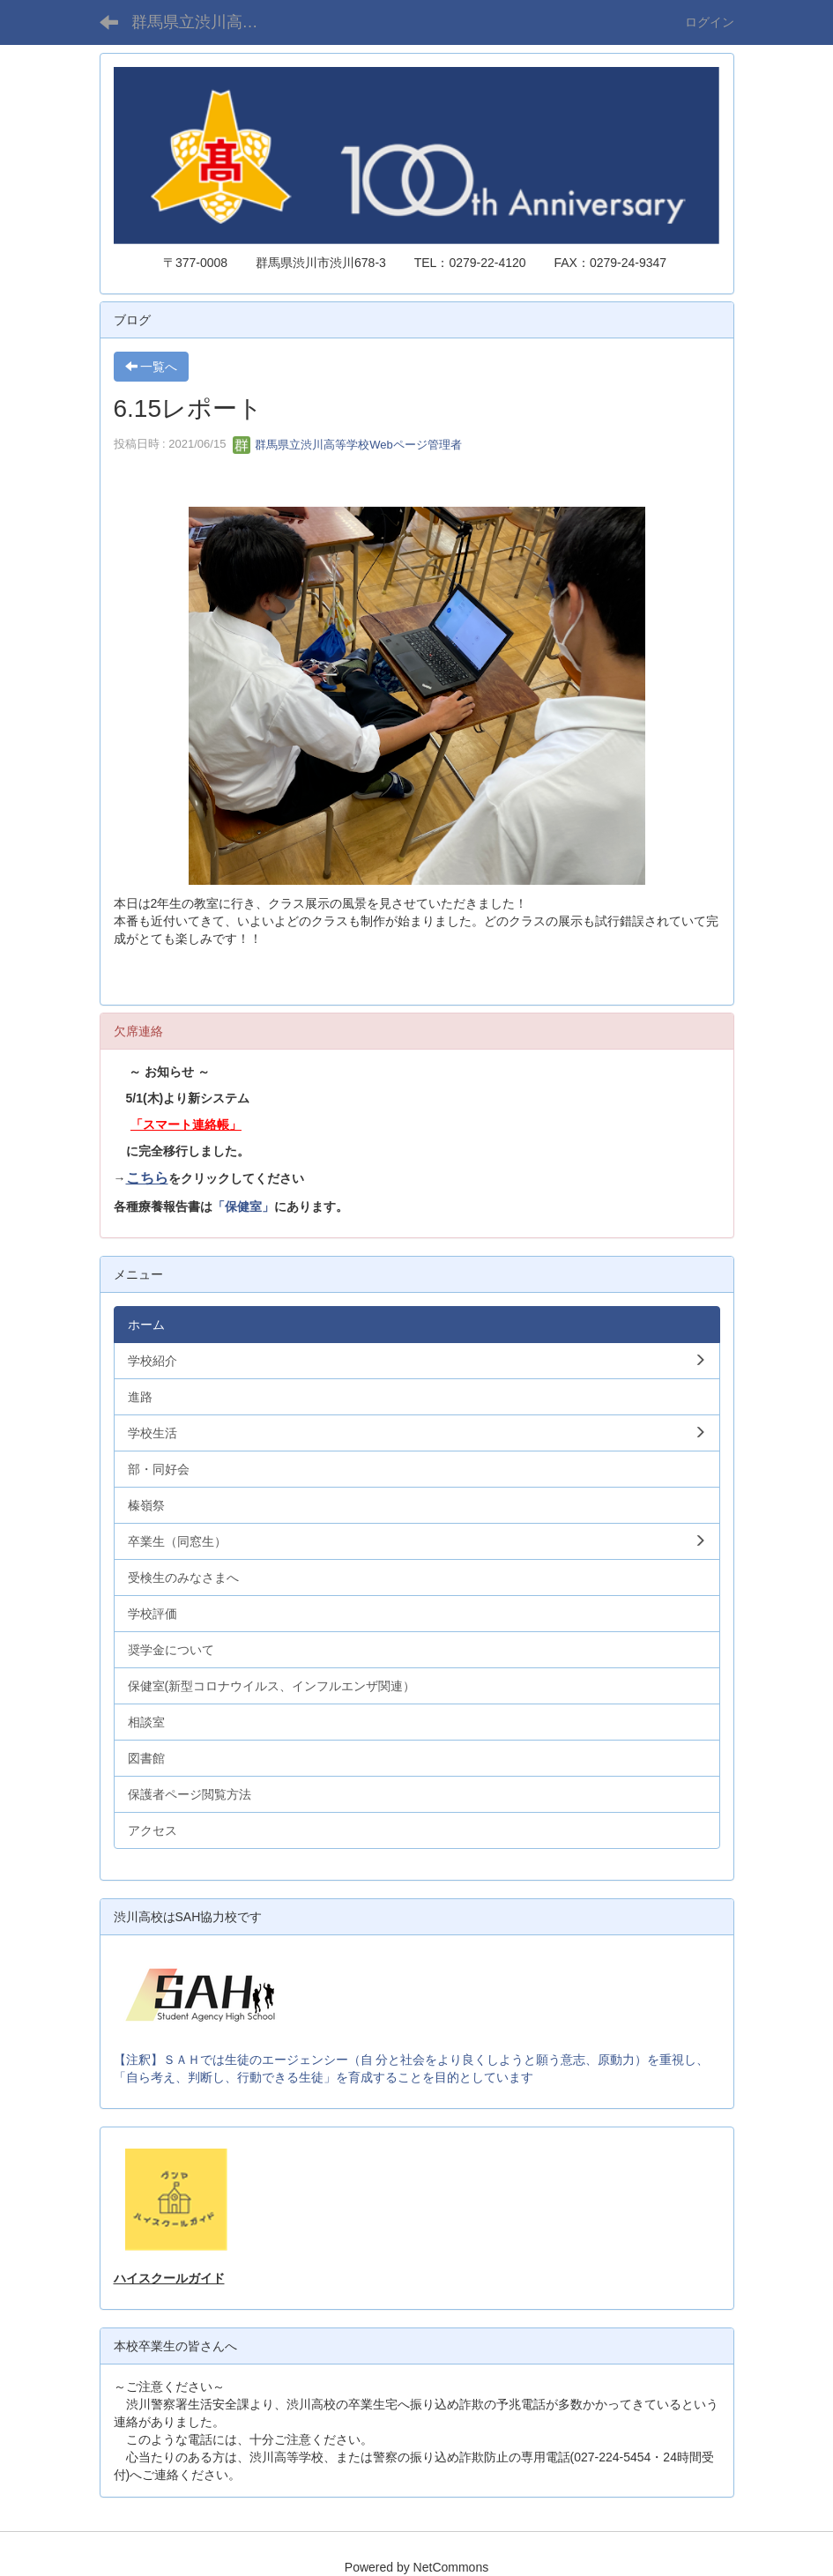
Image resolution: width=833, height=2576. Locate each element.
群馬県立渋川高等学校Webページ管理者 (347, 444)
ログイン (709, 22)
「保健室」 (243, 1206)
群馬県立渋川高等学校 (205, 22)
